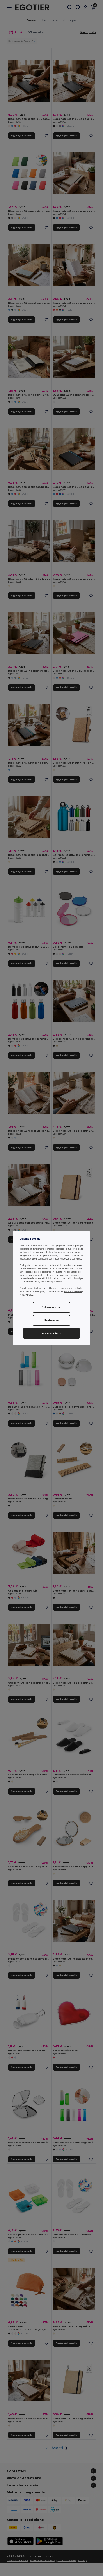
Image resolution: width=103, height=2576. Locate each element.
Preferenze (51, 1320)
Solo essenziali (51, 1307)
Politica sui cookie (73, 1291)
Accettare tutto (51, 1333)
